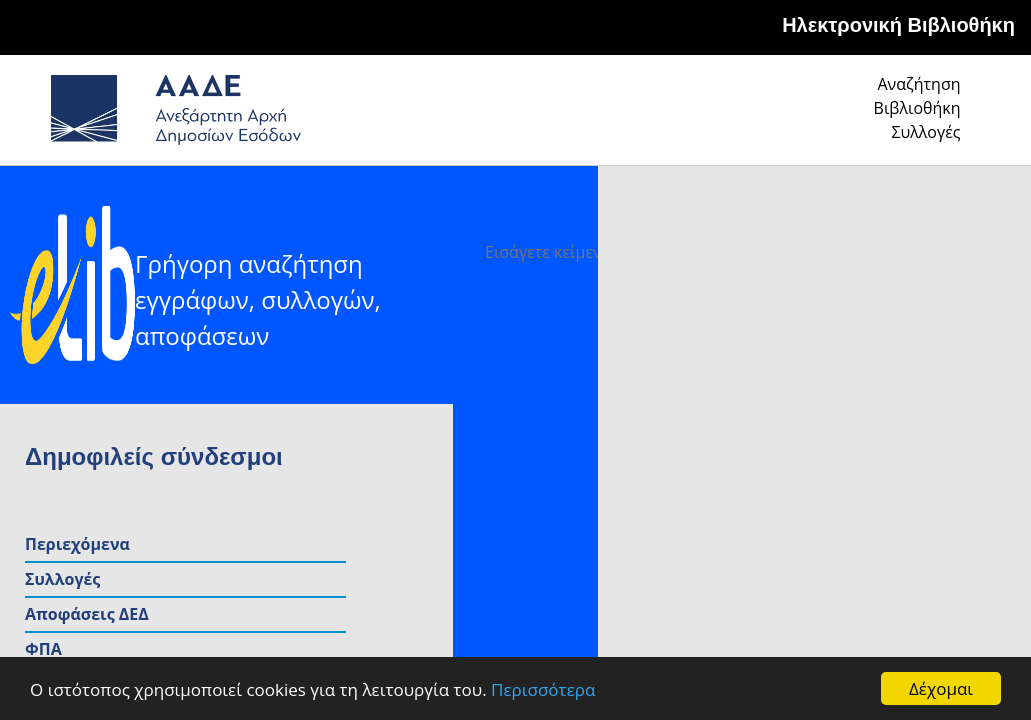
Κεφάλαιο (874, 466)
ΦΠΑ (853, 396)
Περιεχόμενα (887, 291)
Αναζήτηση (655, 116)
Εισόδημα (873, 431)
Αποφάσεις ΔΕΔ (897, 361)
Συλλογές (927, 116)
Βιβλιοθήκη (795, 116)
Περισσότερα (543, 689)
